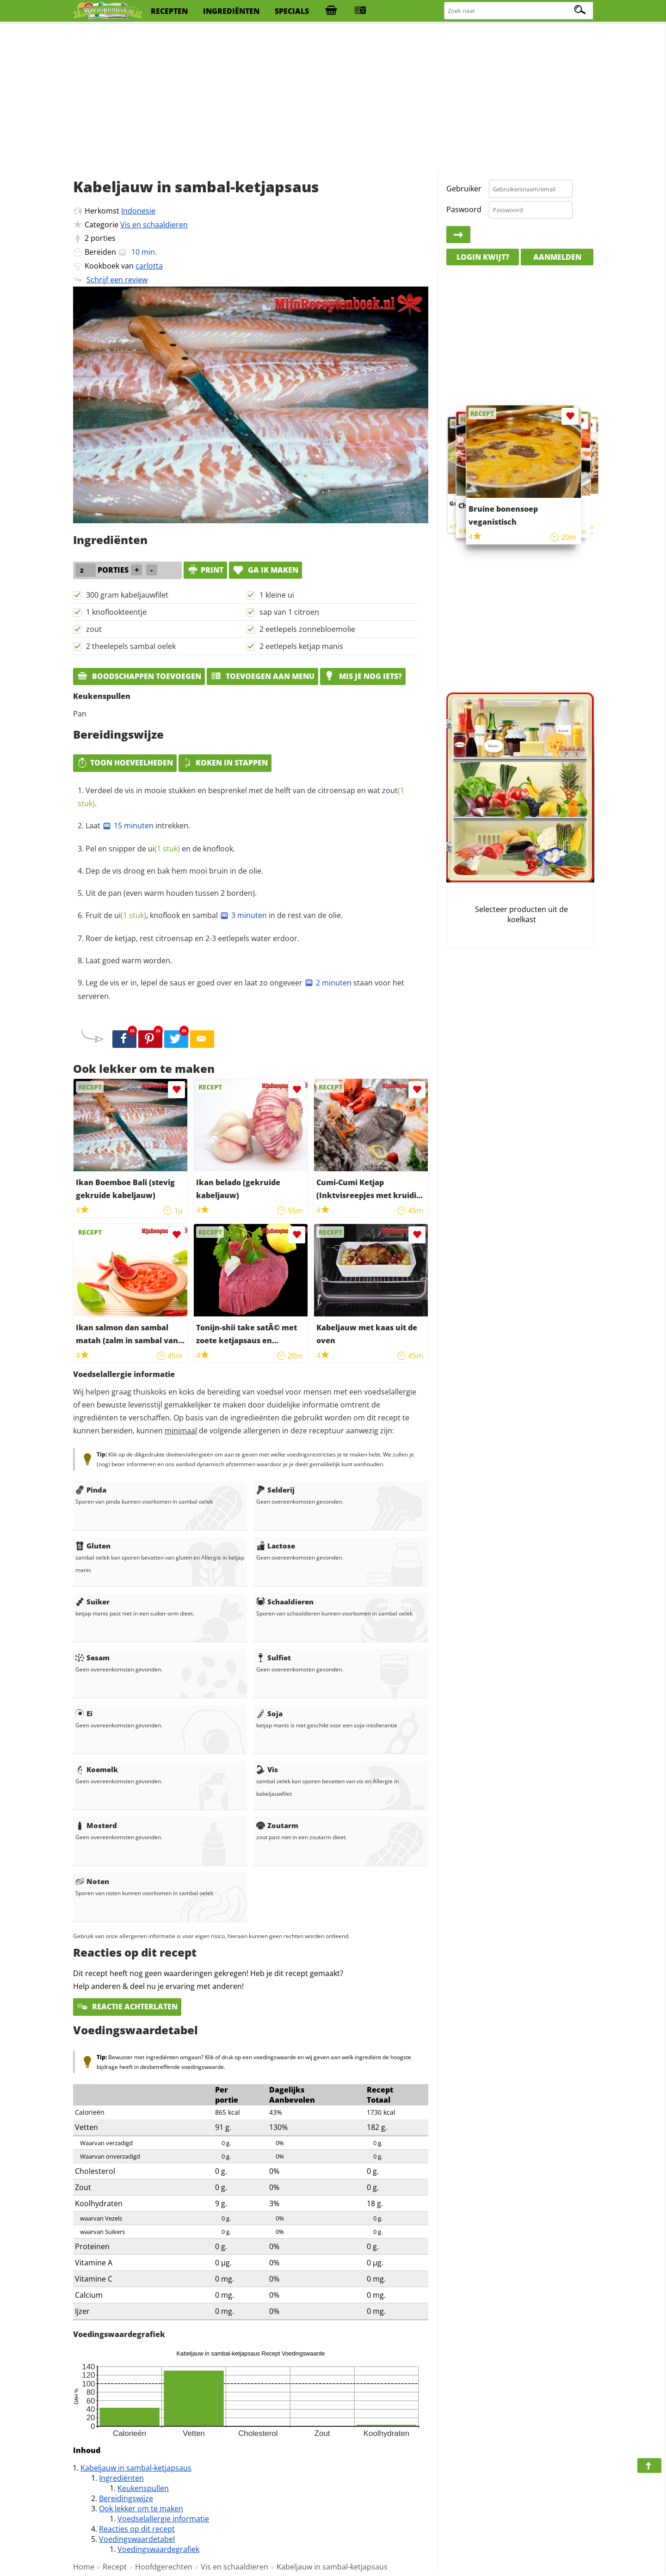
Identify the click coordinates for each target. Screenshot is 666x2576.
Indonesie (138, 211)
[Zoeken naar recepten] (519, 11)
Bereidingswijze (126, 2498)
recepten (169, 11)
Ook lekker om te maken (141, 2508)
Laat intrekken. (138, 825)
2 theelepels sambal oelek (131, 646)
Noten (92, 1881)
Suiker (92, 1601)
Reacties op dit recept (137, 2529)
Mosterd (96, 1825)
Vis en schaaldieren (154, 225)
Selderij (275, 1489)
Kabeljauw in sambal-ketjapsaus (135, 2468)
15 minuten (128, 825)
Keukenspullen (143, 2488)
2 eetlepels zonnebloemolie (307, 629)
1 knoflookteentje (116, 612)
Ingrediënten (121, 2478)
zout (94, 629)
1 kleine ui (276, 595)
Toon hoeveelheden (125, 763)
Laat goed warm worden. (129, 960)
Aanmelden (557, 257)
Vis (267, 1769)
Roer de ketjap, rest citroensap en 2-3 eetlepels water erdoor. (192, 938)
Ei (83, 1713)
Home (83, 2567)
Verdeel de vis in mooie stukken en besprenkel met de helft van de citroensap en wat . (241, 796)
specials (292, 11)
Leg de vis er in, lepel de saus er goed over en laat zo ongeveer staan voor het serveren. (241, 990)
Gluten (93, 1545)
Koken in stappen (225, 763)
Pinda (90, 1489)
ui (164, 849)
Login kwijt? (482, 257)
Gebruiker (463, 189)
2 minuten (328, 983)
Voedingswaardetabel (137, 2539)
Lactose (275, 1545)
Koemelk (96, 1769)
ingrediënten (231, 11)
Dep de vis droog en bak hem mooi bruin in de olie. (174, 871)
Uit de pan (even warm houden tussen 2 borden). (171, 893)
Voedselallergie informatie (163, 2519)
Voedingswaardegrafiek (158, 2549)
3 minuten (243, 915)
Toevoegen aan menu (262, 676)
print (205, 570)
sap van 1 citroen (289, 612)
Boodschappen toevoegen (139, 676)
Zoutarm (277, 1825)
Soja (269, 1713)
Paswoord (463, 209)
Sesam (92, 1657)
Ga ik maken (265, 570)
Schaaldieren (285, 1601)
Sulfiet (273, 1657)
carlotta (149, 266)
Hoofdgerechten (163, 2567)
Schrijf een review (117, 280)
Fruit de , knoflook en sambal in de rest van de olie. (214, 915)
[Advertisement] (333, 97)
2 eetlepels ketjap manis (301, 646)
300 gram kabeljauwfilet (127, 595)
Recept (115, 2567)
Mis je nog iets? (363, 676)
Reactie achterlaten (127, 2006)
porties (103, 238)
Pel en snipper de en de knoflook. (160, 849)
